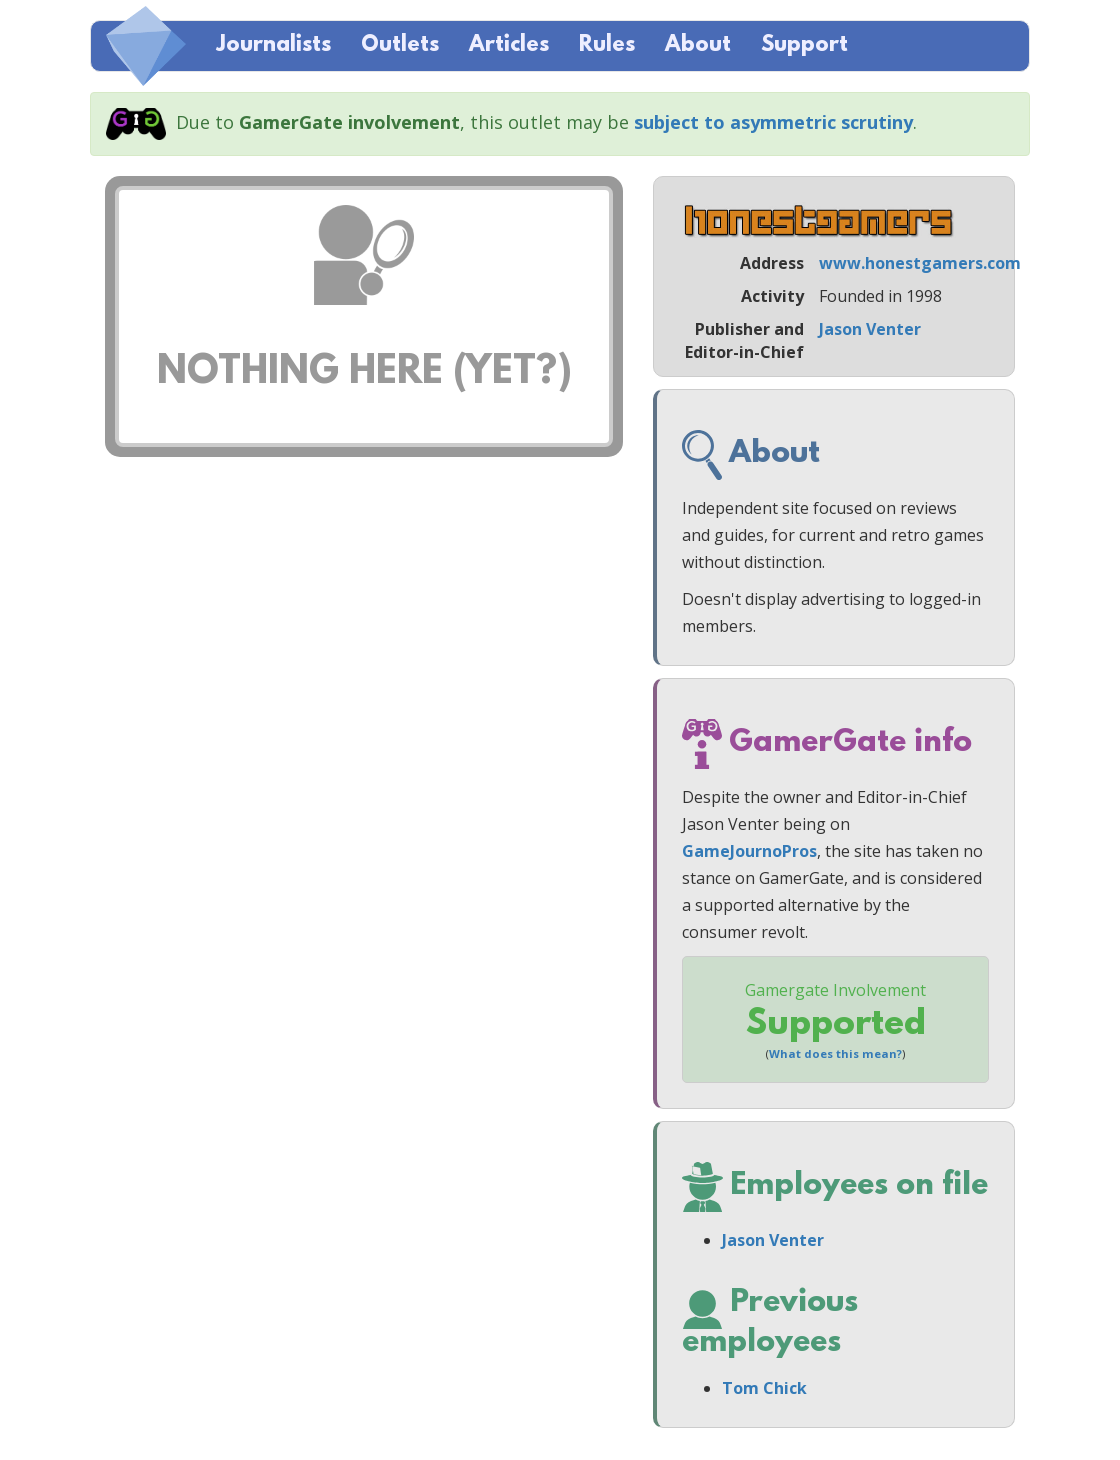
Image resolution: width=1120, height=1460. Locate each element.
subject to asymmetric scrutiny (773, 122)
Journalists (273, 45)
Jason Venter (870, 329)
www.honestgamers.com (920, 263)
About (698, 45)
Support (804, 45)
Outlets (400, 45)
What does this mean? (835, 1053)
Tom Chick (764, 1388)
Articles (509, 45)
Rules (607, 45)
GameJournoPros (749, 851)
